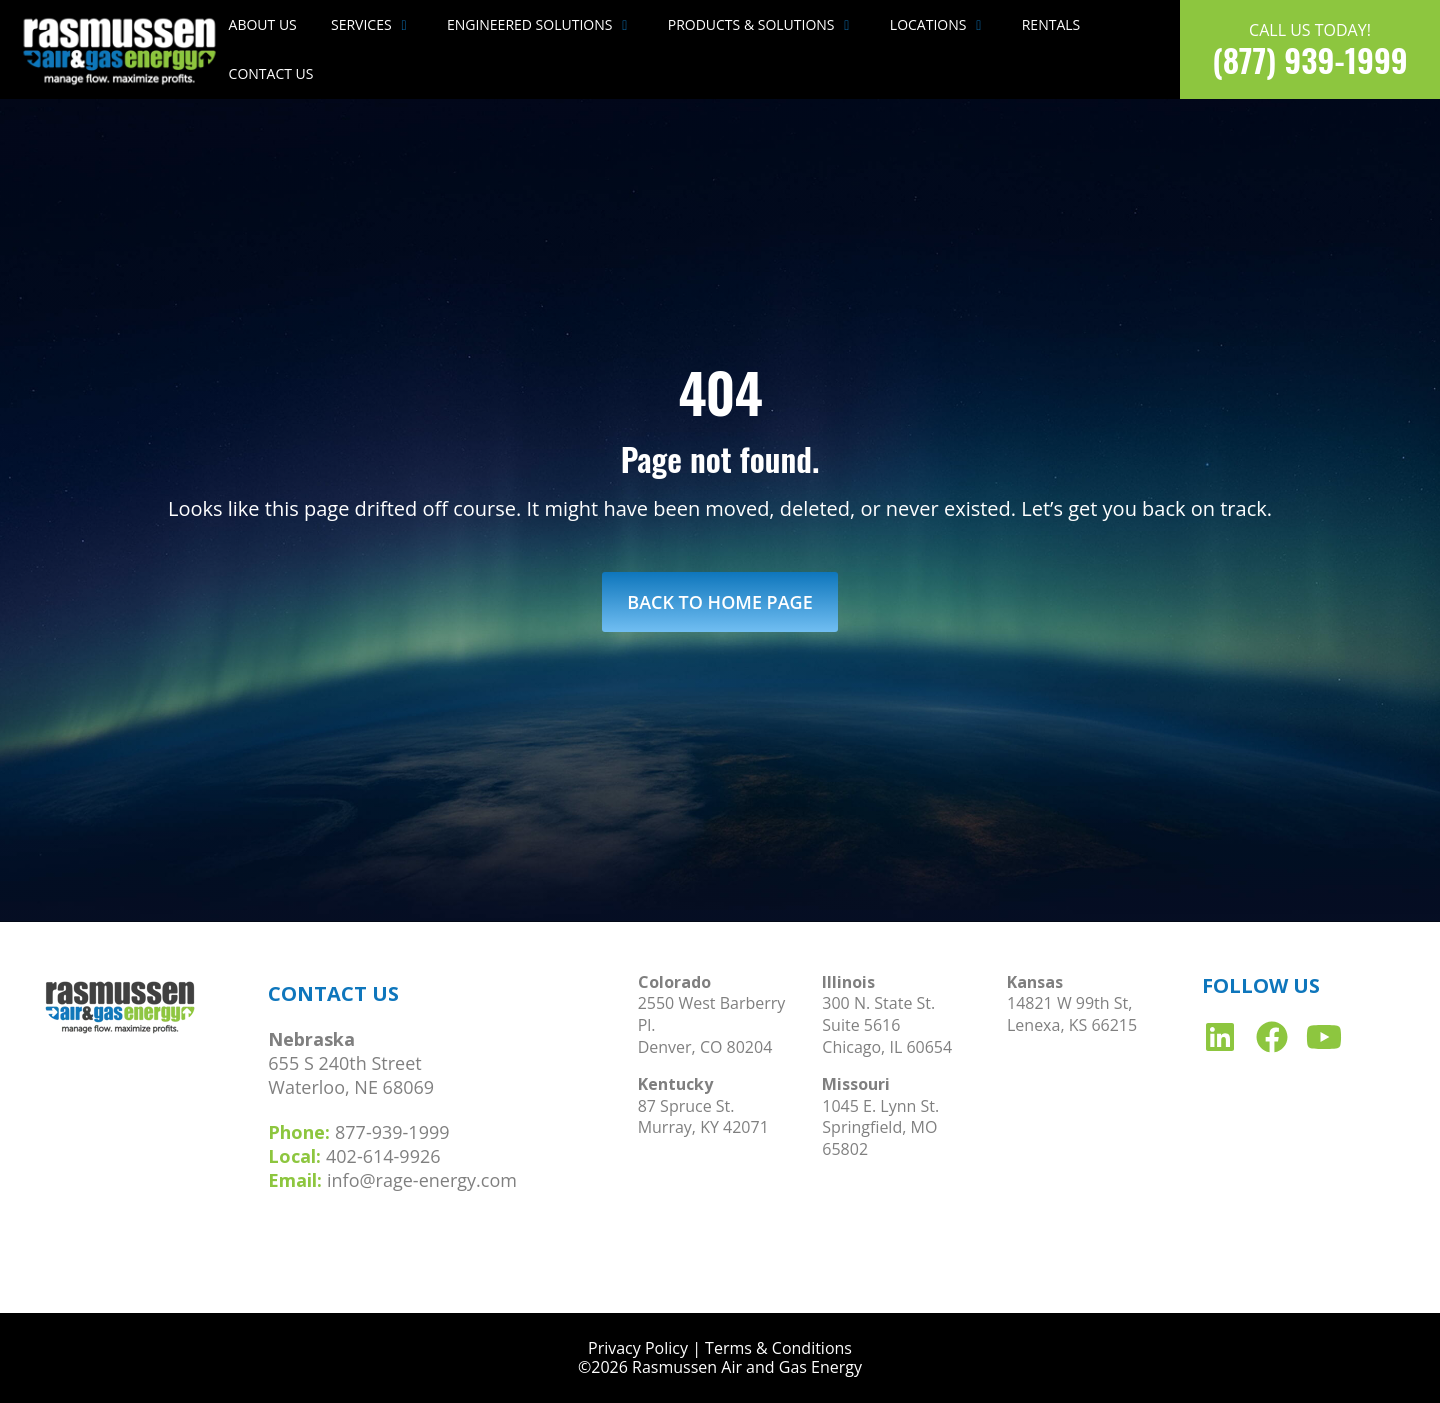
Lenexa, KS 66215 (1072, 1025)
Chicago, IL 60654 (887, 1047)
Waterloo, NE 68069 (351, 1087)
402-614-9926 (383, 1156)
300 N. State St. (878, 1003)
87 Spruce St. (686, 1106)
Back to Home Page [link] (719, 602)
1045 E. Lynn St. (880, 1106)
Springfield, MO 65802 (879, 1138)
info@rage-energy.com (422, 1180)
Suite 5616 (861, 1025)
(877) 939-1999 (1310, 59)
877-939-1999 (392, 1132)
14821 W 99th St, (1069, 1003)
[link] (120, 48)
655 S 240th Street (344, 1063)
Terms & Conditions (778, 1348)
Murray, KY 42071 (703, 1127)
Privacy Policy (638, 1348)
